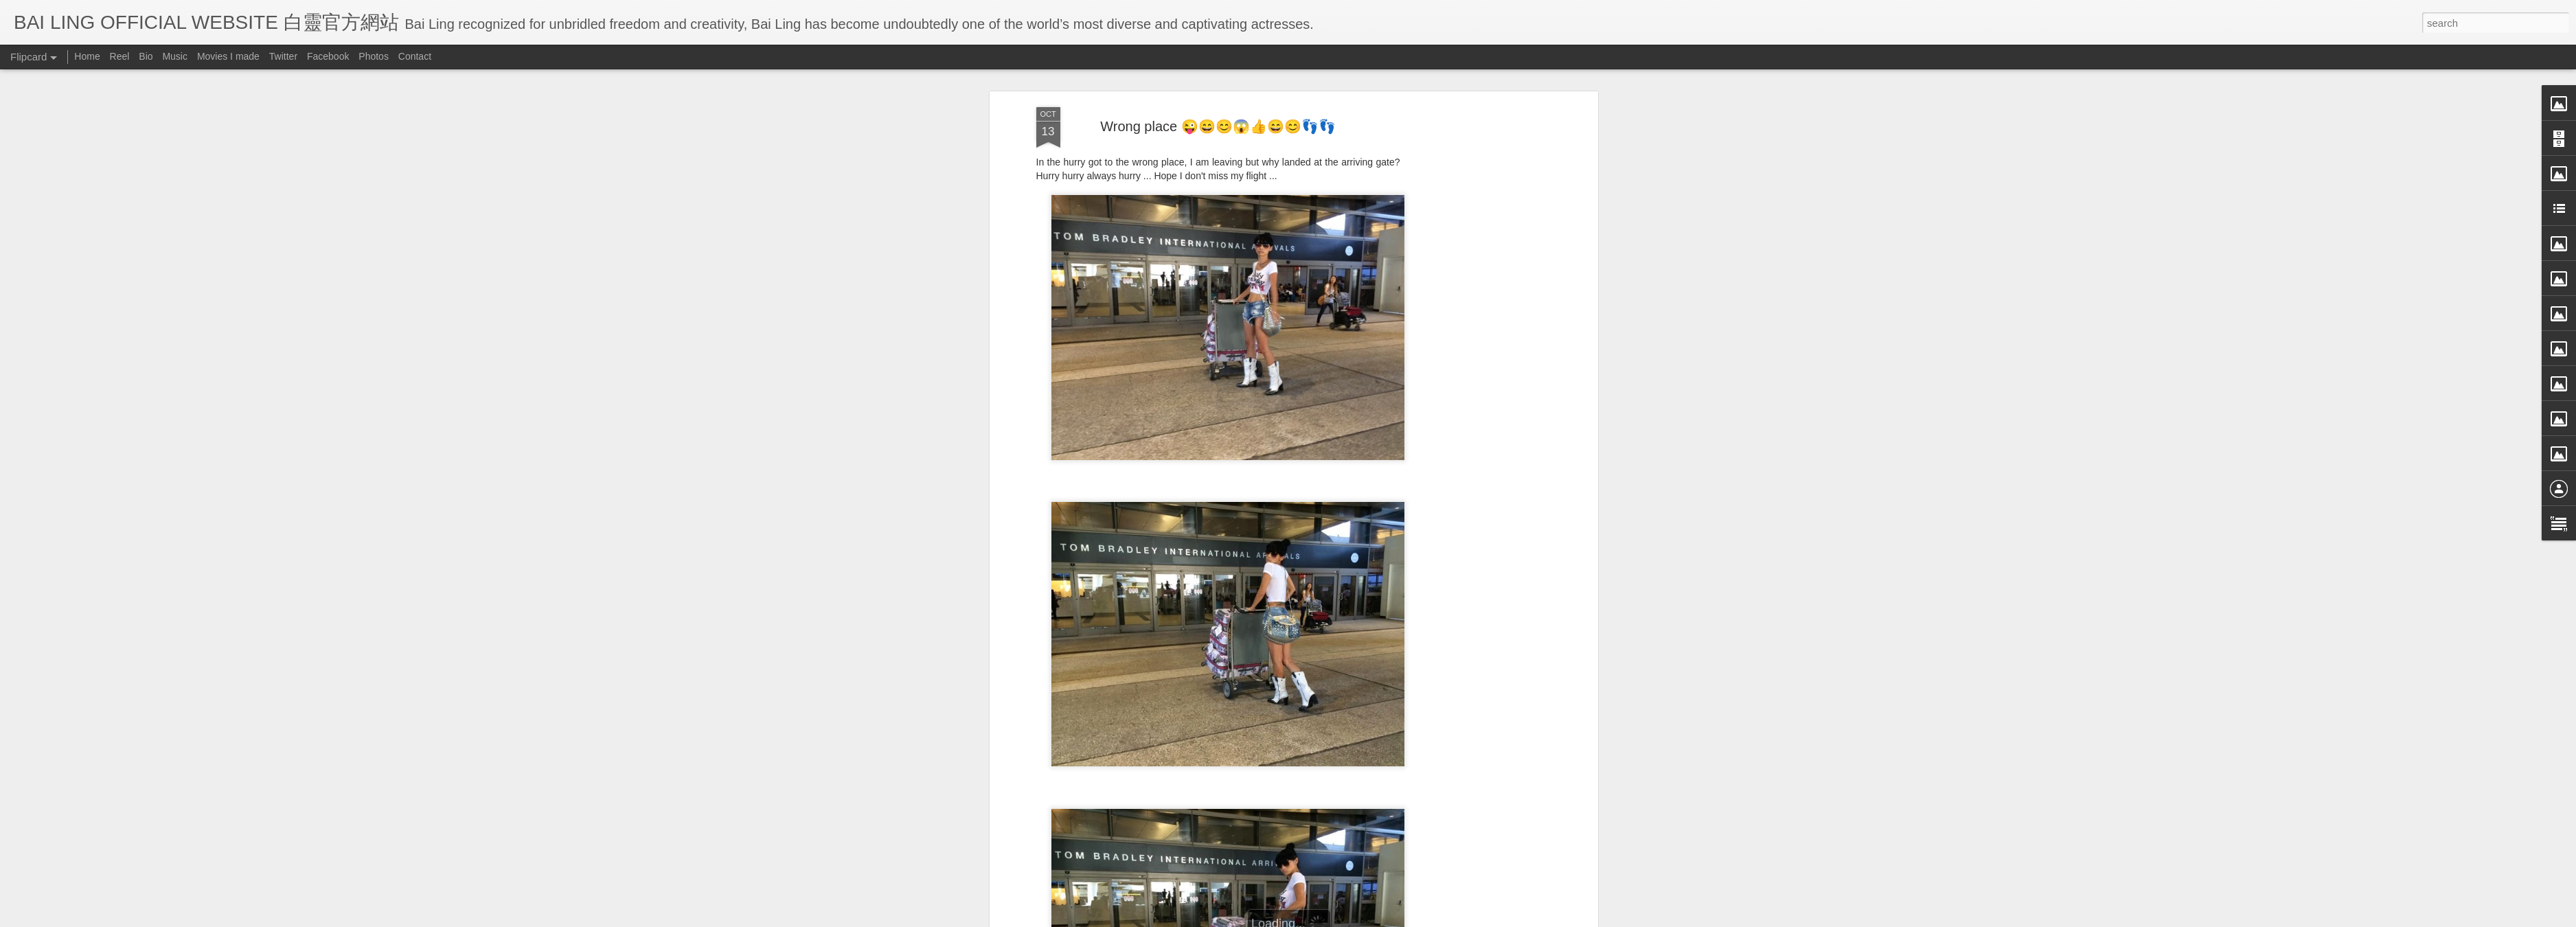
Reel (120, 56)
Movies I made (228, 56)
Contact (414, 56)
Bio (145, 56)
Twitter (283, 56)
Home (87, 56)
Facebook (328, 56)
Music (174, 56)
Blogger (1373, 918)
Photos (373, 56)
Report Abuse (1413, 918)
